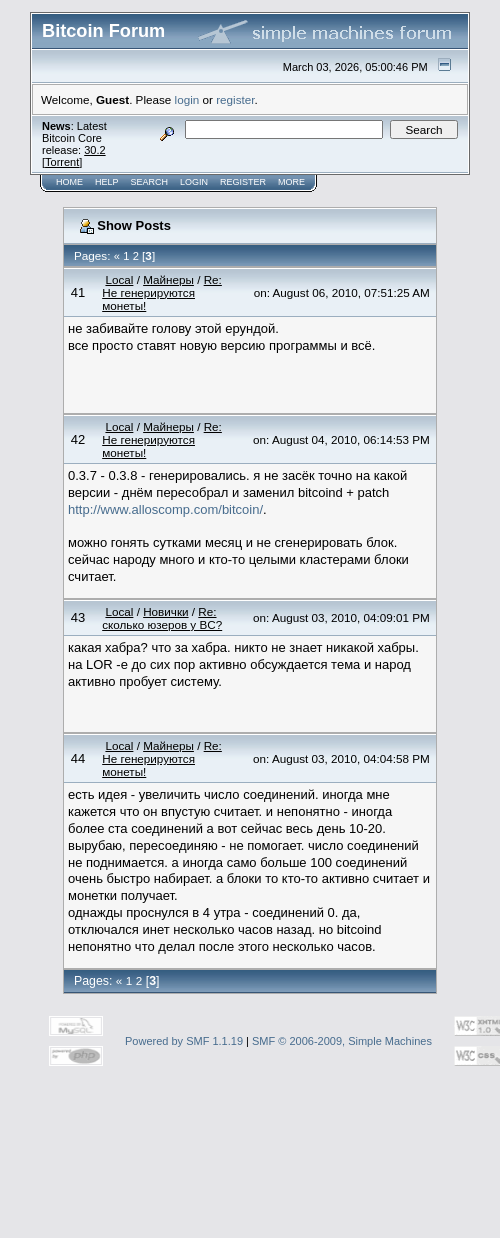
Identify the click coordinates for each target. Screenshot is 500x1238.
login (187, 99)
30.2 (94, 150)
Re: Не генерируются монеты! (162, 292)
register (235, 99)
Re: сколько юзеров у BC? (162, 618)
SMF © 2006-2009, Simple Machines (342, 1041)
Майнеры (168, 279)
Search (150, 182)
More (291, 182)
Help (107, 182)
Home (69, 182)
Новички (165, 611)
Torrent (62, 162)
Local (119, 279)
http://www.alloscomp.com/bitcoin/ (165, 509)
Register (243, 182)
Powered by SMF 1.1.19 (184, 1041)
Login (194, 182)
